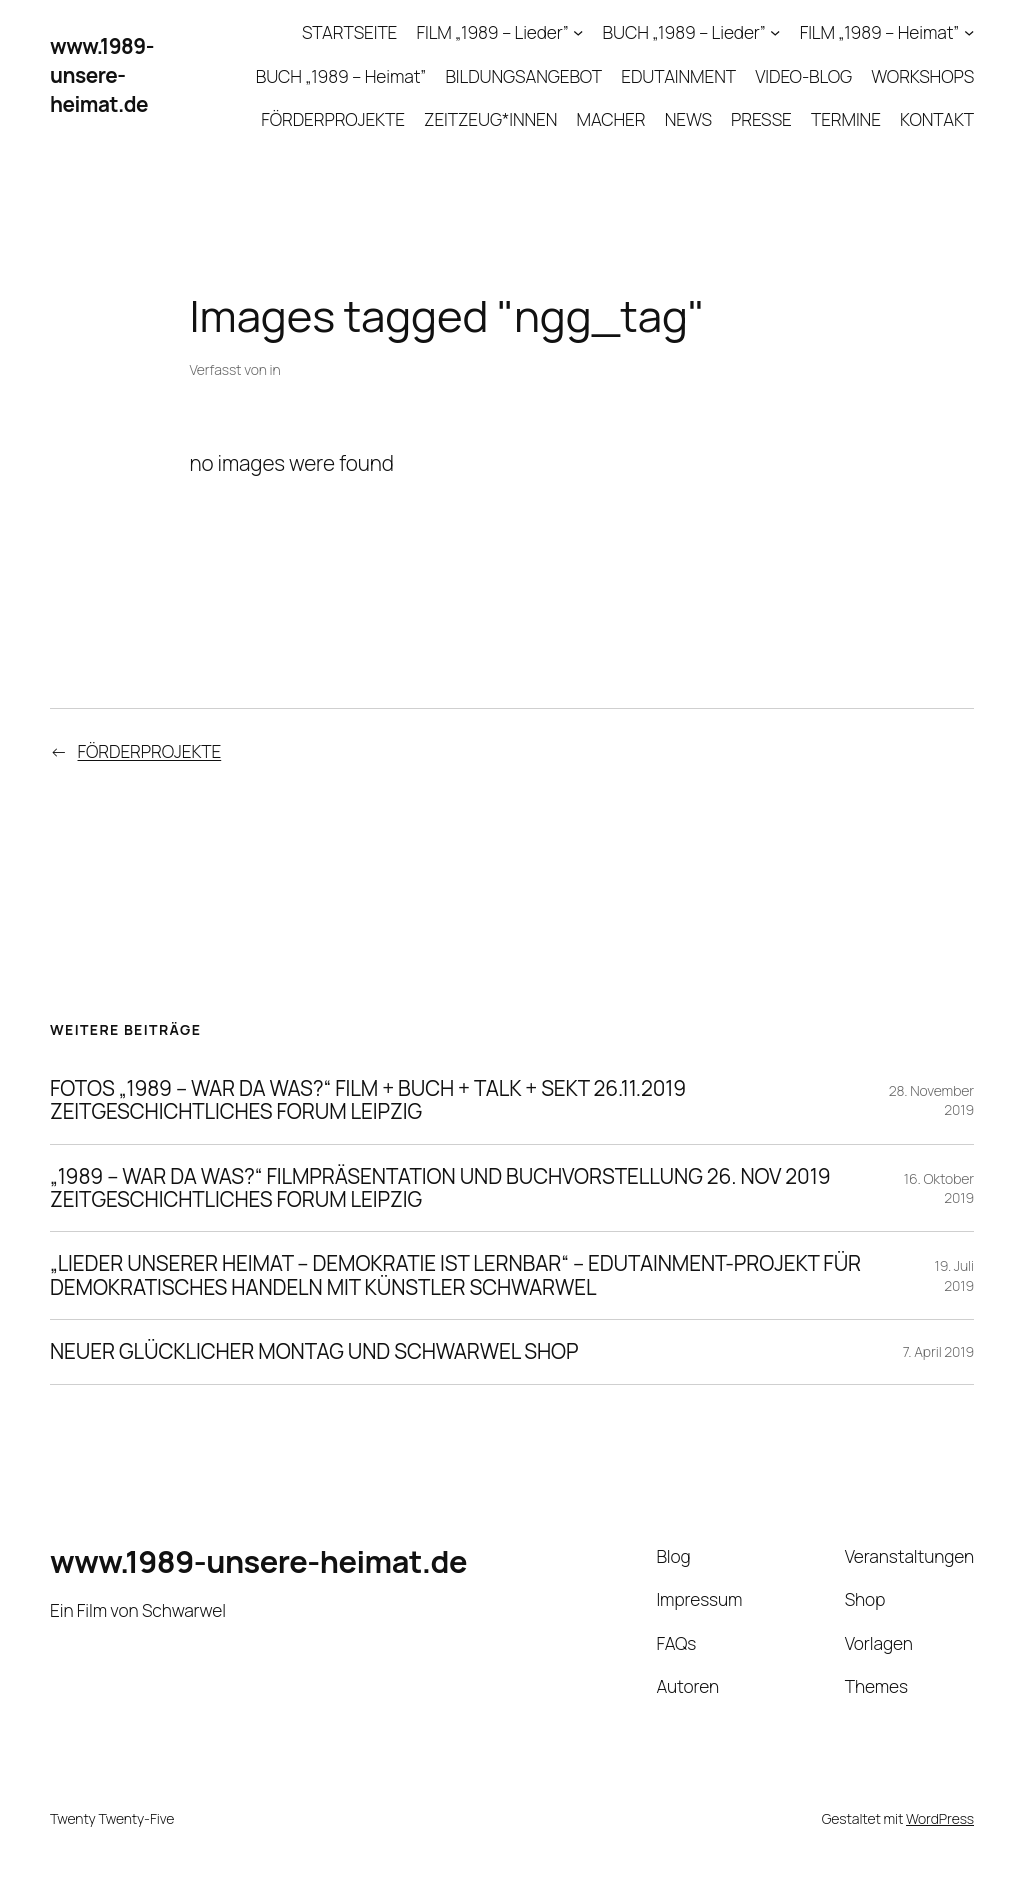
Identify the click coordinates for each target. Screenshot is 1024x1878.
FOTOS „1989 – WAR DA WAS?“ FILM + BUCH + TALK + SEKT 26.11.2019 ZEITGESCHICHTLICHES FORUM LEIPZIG (368, 1100)
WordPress (940, 1818)
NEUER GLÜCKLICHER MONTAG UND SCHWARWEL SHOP (314, 1351)
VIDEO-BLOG (803, 76)
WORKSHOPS (922, 76)
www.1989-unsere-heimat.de (102, 75)
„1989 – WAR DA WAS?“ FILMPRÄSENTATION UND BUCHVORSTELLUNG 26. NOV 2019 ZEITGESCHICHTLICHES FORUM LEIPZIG (440, 1188)
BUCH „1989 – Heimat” (341, 76)
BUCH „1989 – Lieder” (684, 32)
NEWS (688, 119)
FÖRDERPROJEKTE (333, 119)
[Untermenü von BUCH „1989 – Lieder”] (775, 32)
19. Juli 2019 (954, 1275)
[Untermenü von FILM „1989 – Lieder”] (578, 32)
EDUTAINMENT (678, 76)
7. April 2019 (938, 1351)
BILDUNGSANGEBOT (523, 76)
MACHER (611, 119)
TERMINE (846, 119)
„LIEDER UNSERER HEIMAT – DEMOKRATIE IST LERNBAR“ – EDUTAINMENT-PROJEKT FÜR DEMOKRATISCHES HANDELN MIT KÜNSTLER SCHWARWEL (455, 1275)
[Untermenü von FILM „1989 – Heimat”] (969, 32)
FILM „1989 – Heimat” (880, 32)
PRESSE (761, 119)
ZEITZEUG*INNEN (490, 119)
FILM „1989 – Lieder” (493, 32)
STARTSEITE (349, 32)
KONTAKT (937, 119)
